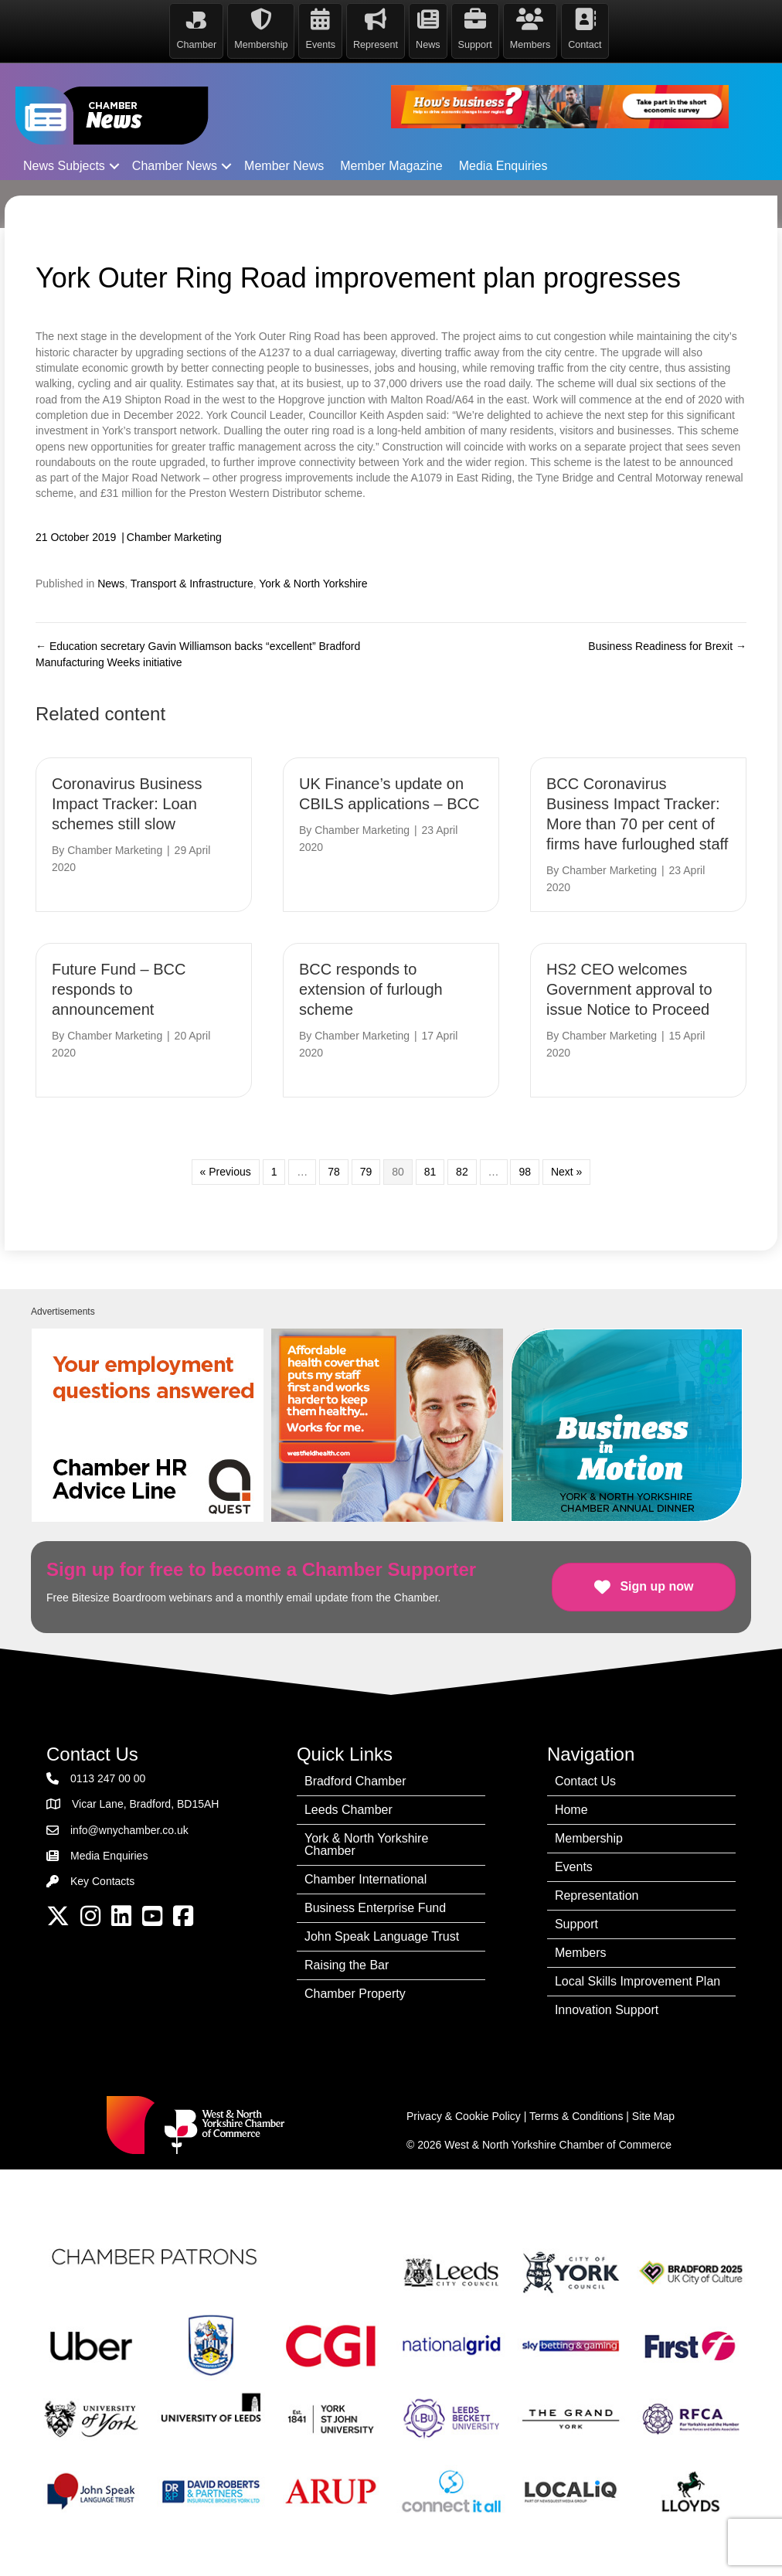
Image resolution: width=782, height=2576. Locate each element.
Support (576, 1924)
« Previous (225, 1171)
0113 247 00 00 (107, 1778)
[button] (114, 166)
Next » (566, 1171)
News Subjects (64, 165)
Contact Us (585, 1781)
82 (462, 1171)
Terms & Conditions (576, 2116)
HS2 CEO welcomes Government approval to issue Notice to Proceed (629, 989)
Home (571, 1809)
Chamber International (365, 1879)
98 (524, 1171)
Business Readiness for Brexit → (667, 646)
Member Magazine (391, 165)
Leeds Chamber (348, 1809)
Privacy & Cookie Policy (463, 2116)
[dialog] (753, 2545)
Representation (597, 1895)
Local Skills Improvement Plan (637, 1981)
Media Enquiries (503, 165)
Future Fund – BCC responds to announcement (118, 989)
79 (366, 1171)
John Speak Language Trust (381, 1936)
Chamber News (174, 165)
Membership (589, 1838)
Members (581, 1952)
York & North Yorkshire (313, 583)
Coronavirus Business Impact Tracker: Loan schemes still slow (127, 803)
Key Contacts (102, 1881)
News (110, 583)
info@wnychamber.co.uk (129, 1830)
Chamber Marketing (174, 537)
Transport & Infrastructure (192, 583)
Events (574, 1866)
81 (430, 1171)
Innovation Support (606, 2009)
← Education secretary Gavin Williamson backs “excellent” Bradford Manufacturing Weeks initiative (198, 654)
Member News (284, 165)
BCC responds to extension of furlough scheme (371, 989)
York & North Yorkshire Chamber (366, 1844)
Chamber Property (355, 1993)
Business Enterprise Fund (375, 1907)
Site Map (653, 2116)
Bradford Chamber (355, 1781)
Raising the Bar (346, 1965)
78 (334, 1171)
